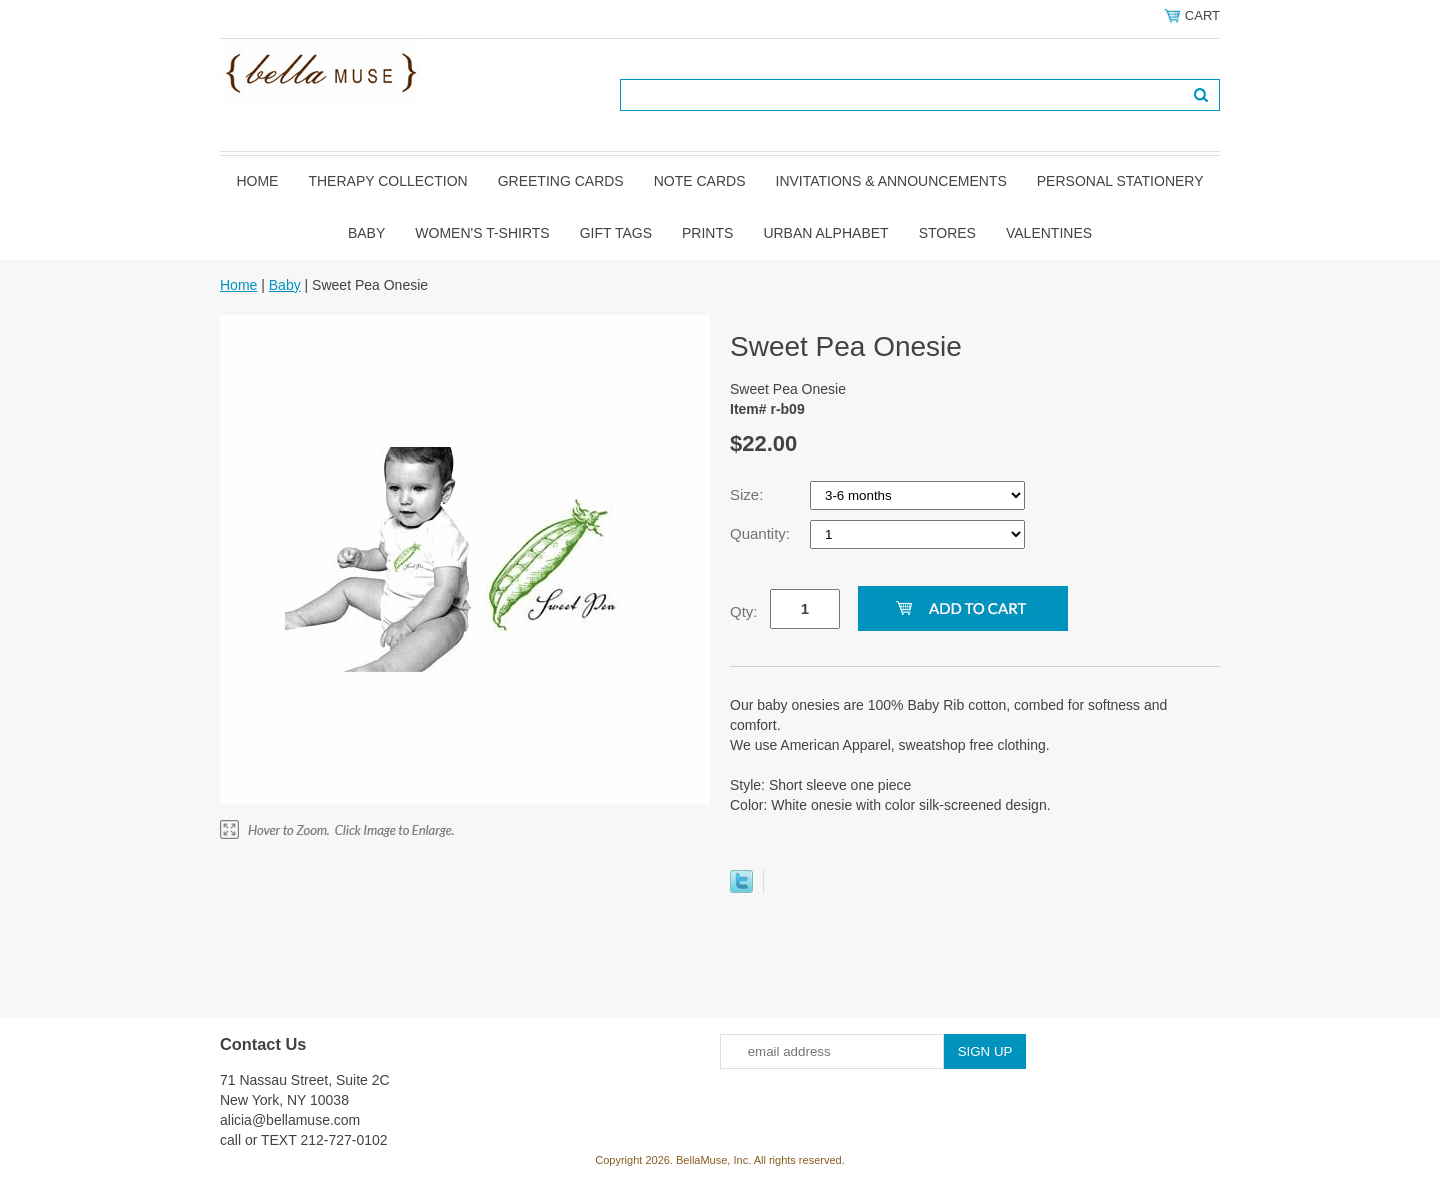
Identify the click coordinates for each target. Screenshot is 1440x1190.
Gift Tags (616, 233)
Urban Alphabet (825, 233)
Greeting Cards (561, 181)
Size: (749, 494)
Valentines (1049, 233)
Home (257, 181)
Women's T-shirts (482, 233)
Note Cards (700, 181)
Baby (366, 233)
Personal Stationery (1120, 181)
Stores (947, 233)
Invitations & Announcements (891, 181)
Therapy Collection (387, 181)
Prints (707, 233)
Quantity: (762, 533)
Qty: (744, 611)
